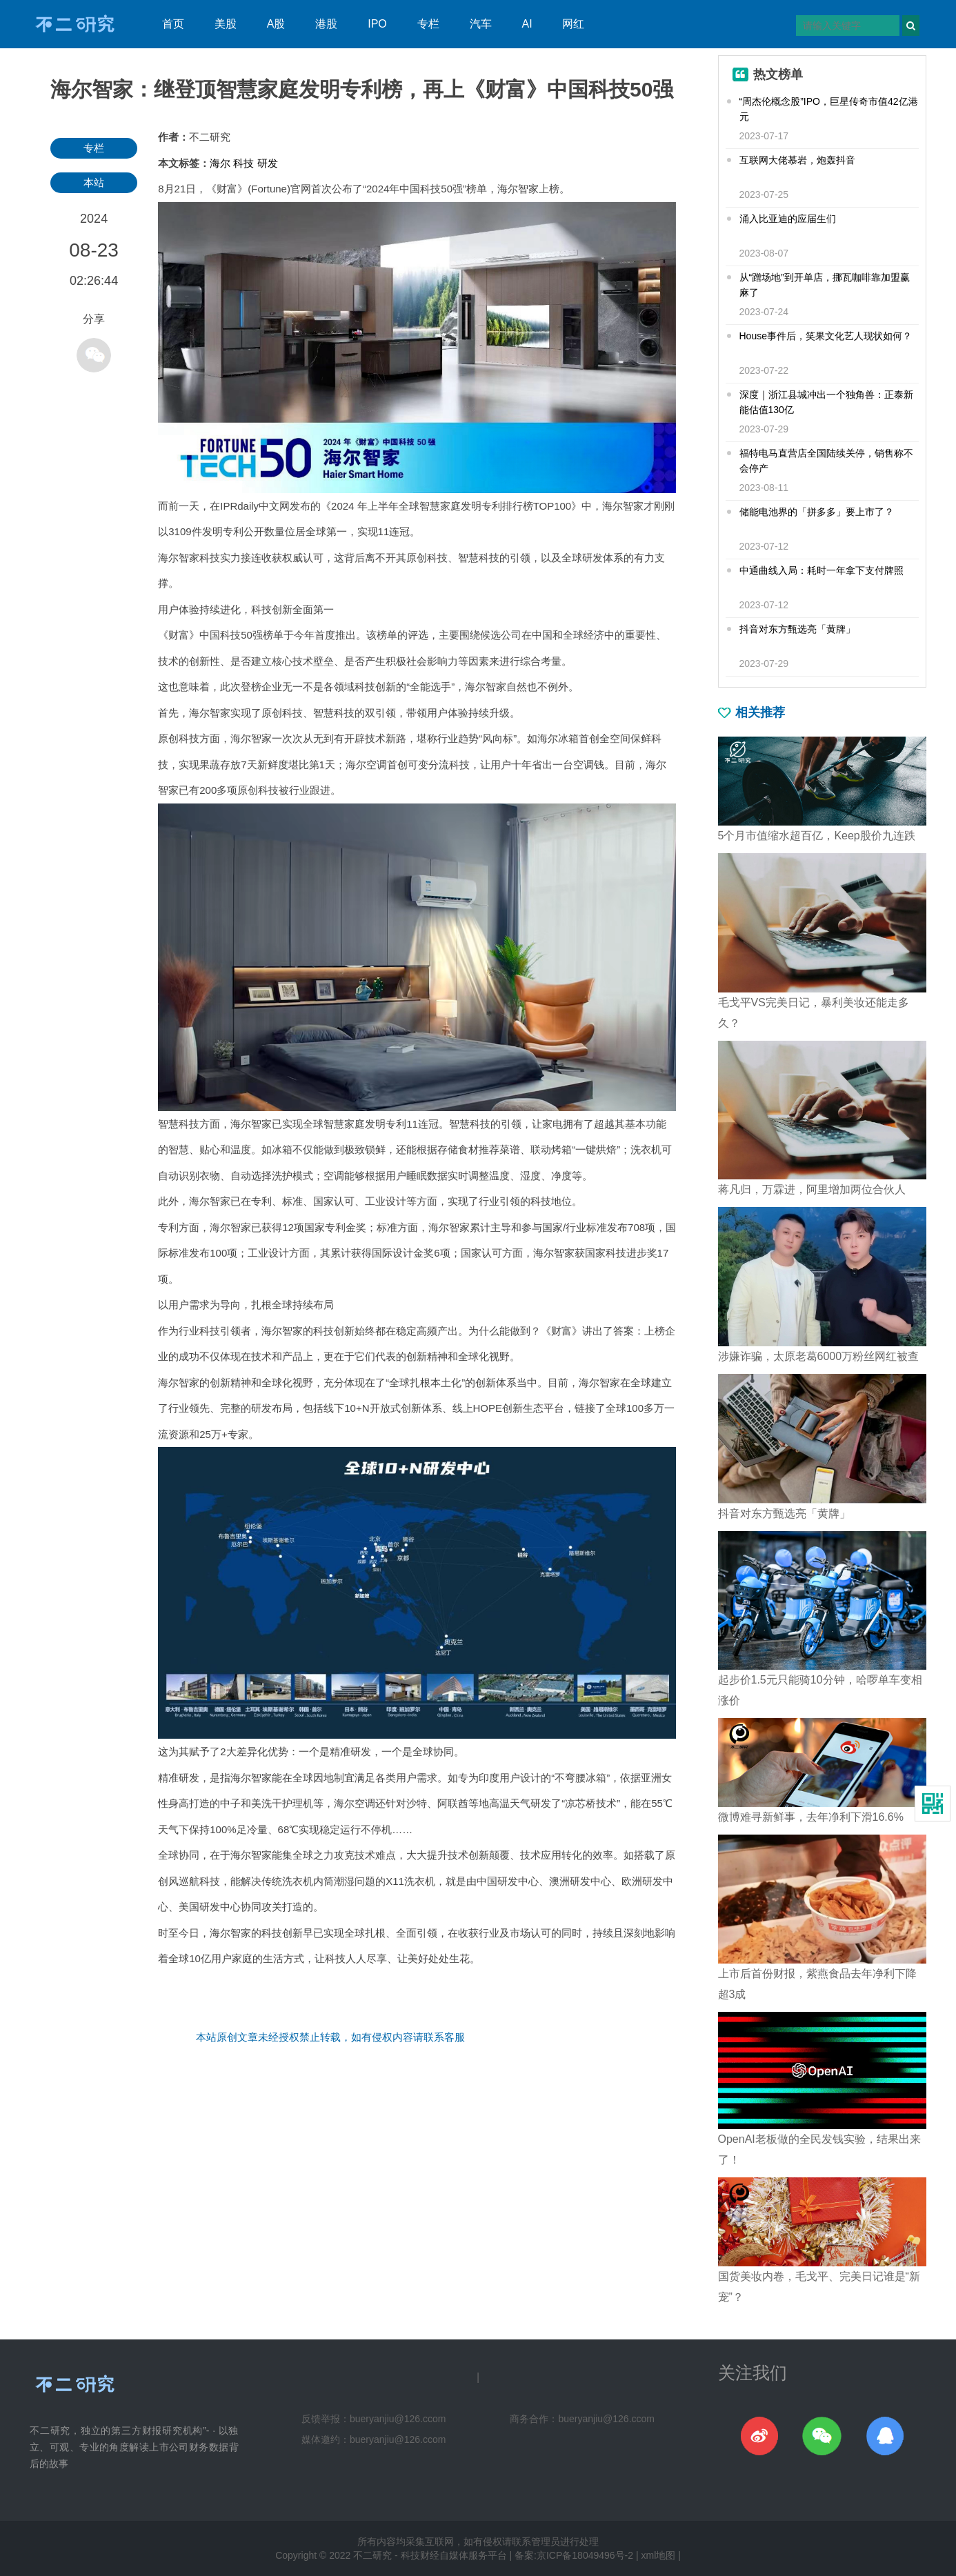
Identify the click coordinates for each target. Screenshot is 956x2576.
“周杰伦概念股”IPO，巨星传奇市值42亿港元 (828, 109)
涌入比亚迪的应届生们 (787, 218)
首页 (173, 24)
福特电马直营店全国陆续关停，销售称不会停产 (826, 461)
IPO (377, 24)
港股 (326, 24)
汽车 (481, 24)
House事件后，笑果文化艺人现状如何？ (825, 335)
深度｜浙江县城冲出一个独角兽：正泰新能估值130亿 (826, 402)
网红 (573, 24)
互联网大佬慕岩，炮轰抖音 (797, 160)
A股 (276, 24)
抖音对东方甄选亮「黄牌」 (797, 629)
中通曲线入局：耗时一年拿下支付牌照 (821, 570)
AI (526, 24)
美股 (226, 24)
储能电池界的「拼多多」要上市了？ (816, 511)
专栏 (428, 24)
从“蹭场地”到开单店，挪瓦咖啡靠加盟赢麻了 (824, 285)
